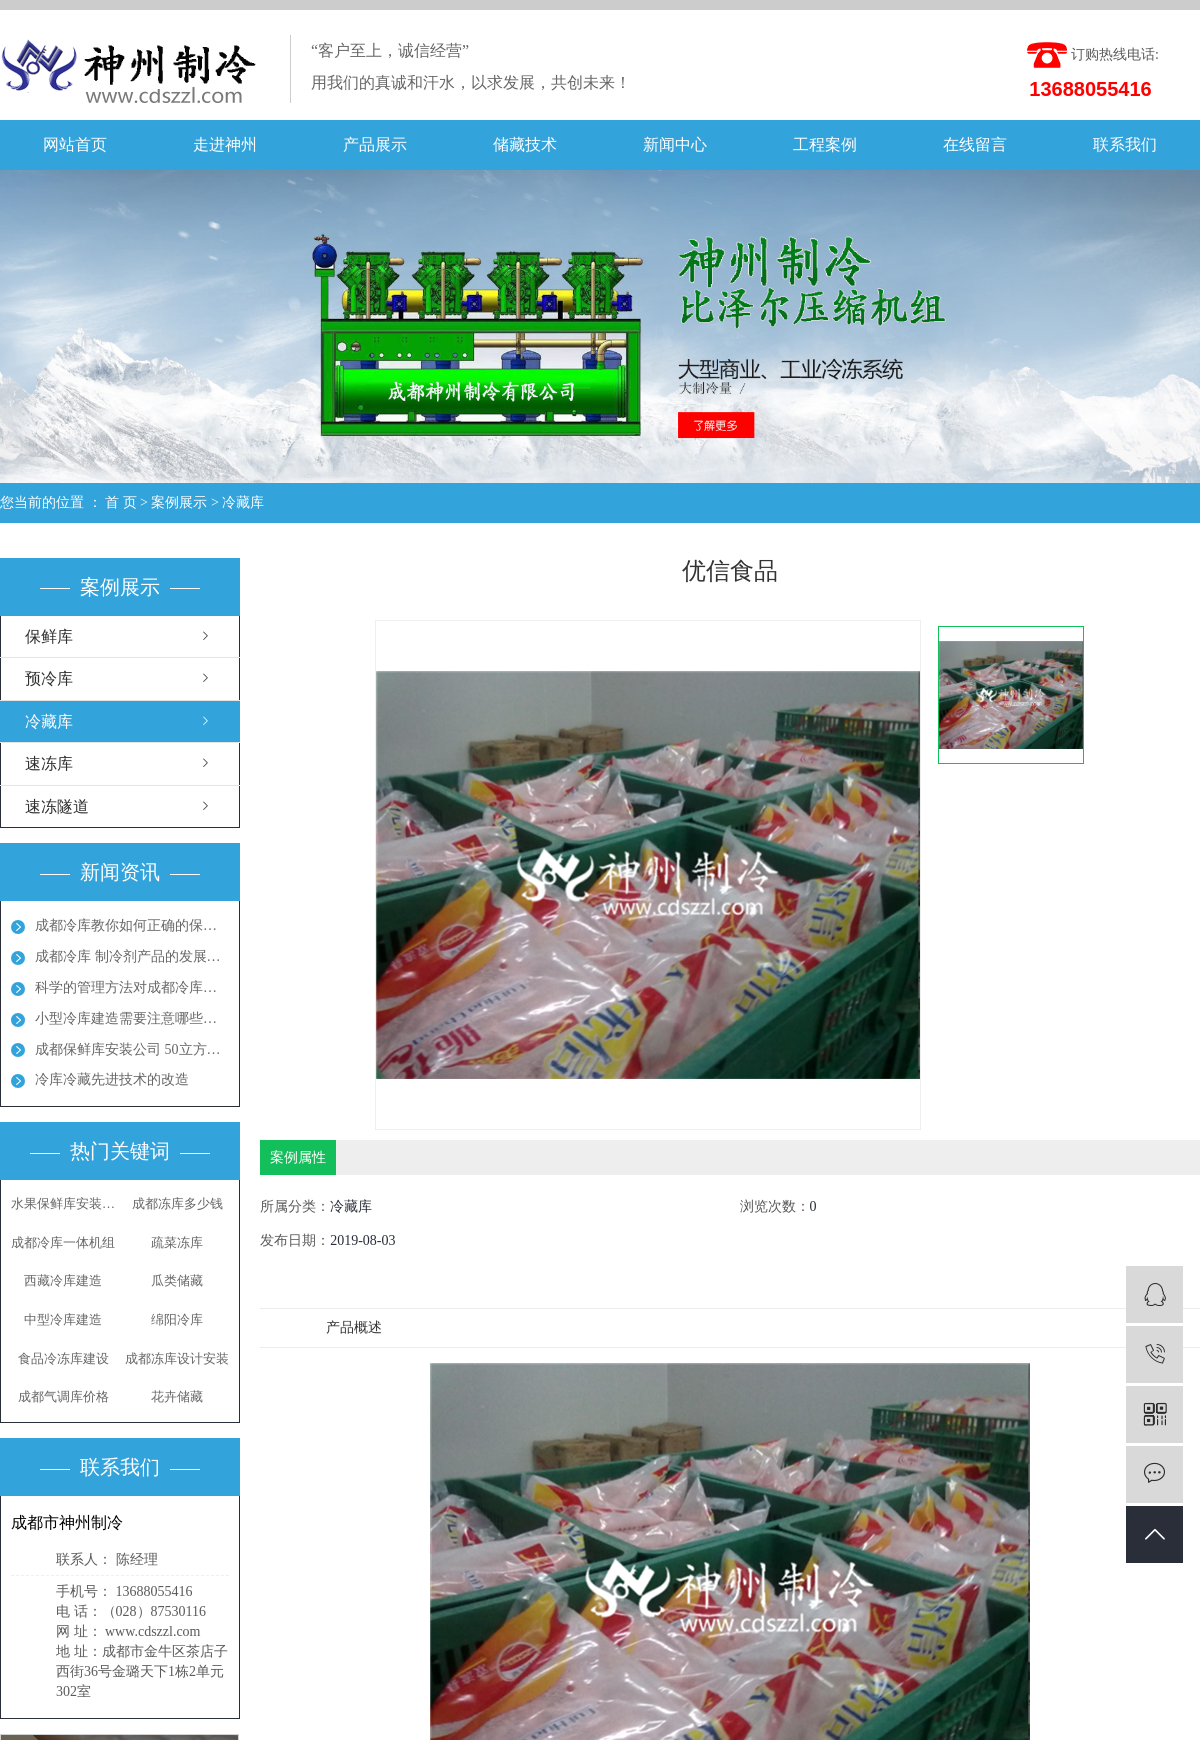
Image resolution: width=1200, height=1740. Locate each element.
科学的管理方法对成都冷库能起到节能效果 (132, 987)
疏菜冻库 (177, 1242)
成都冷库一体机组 (63, 1242)
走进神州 (225, 144)
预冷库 (49, 678)
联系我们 (1125, 144)
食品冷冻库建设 (63, 1358)
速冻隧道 (57, 806)
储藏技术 (525, 144)
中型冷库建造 (63, 1319)
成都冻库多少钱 (177, 1203)
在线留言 (975, 144)
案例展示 (179, 502)
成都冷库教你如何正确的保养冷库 (132, 925)
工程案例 (825, 144)
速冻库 (49, 763)
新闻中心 (675, 144)
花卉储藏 (177, 1396)
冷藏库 (243, 502)
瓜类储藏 (177, 1280)
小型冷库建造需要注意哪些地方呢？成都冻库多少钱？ (132, 1018)
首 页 (121, 502)
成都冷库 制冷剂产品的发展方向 (132, 956)
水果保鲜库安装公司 (63, 1203)
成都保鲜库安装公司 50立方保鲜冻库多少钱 (132, 1049)
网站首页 (75, 144)
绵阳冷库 (177, 1319)
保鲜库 (49, 636)
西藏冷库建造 (63, 1280)
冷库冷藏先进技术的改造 (112, 1079)
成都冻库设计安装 (177, 1358)
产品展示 (375, 144)
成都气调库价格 (63, 1396)
